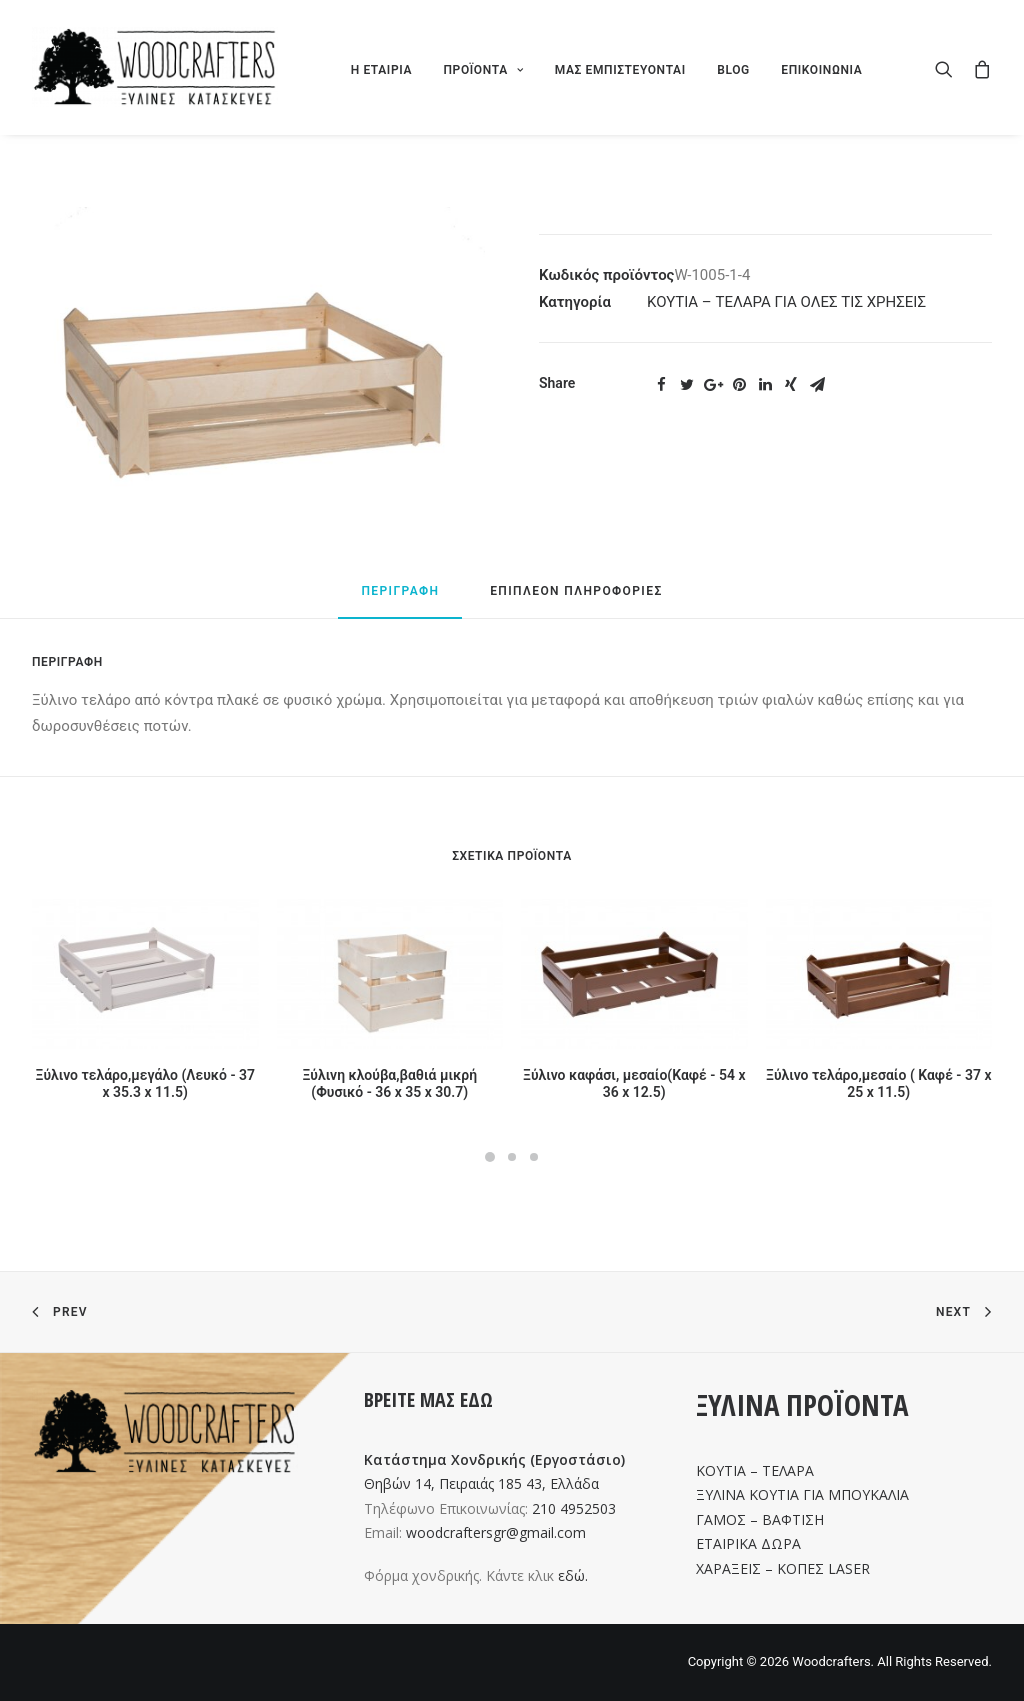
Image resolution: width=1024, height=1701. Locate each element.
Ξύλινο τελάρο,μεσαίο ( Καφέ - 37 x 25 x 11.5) (879, 1083)
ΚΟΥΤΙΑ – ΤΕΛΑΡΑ (755, 1470)
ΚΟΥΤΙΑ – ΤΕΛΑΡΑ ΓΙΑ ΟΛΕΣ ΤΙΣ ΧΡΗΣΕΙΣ (786, 302)
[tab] (400, 600)
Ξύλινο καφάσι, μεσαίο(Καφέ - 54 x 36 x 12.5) (634, 1083)
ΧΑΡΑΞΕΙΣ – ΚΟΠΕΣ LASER (783, 1568)
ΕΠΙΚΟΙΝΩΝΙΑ (821, 70)
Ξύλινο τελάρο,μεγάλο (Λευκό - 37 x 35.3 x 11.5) (146, 1083)
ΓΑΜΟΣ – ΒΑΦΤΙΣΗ (760, 1519)
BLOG (733, 70)
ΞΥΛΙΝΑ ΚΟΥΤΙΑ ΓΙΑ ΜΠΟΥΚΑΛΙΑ (802, 1494)
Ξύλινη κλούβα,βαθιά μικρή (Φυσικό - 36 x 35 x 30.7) (389, 1083)
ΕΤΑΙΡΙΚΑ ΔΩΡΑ (748, 1543)
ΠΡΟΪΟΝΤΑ (483, 70)
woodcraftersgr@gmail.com (496, 1532)
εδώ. (573, 1575)
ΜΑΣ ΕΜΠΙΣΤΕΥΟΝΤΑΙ (620, 70)
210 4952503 (574, 1508)
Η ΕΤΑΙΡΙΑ (381, 70)
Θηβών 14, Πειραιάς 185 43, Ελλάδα (481, 1483)
